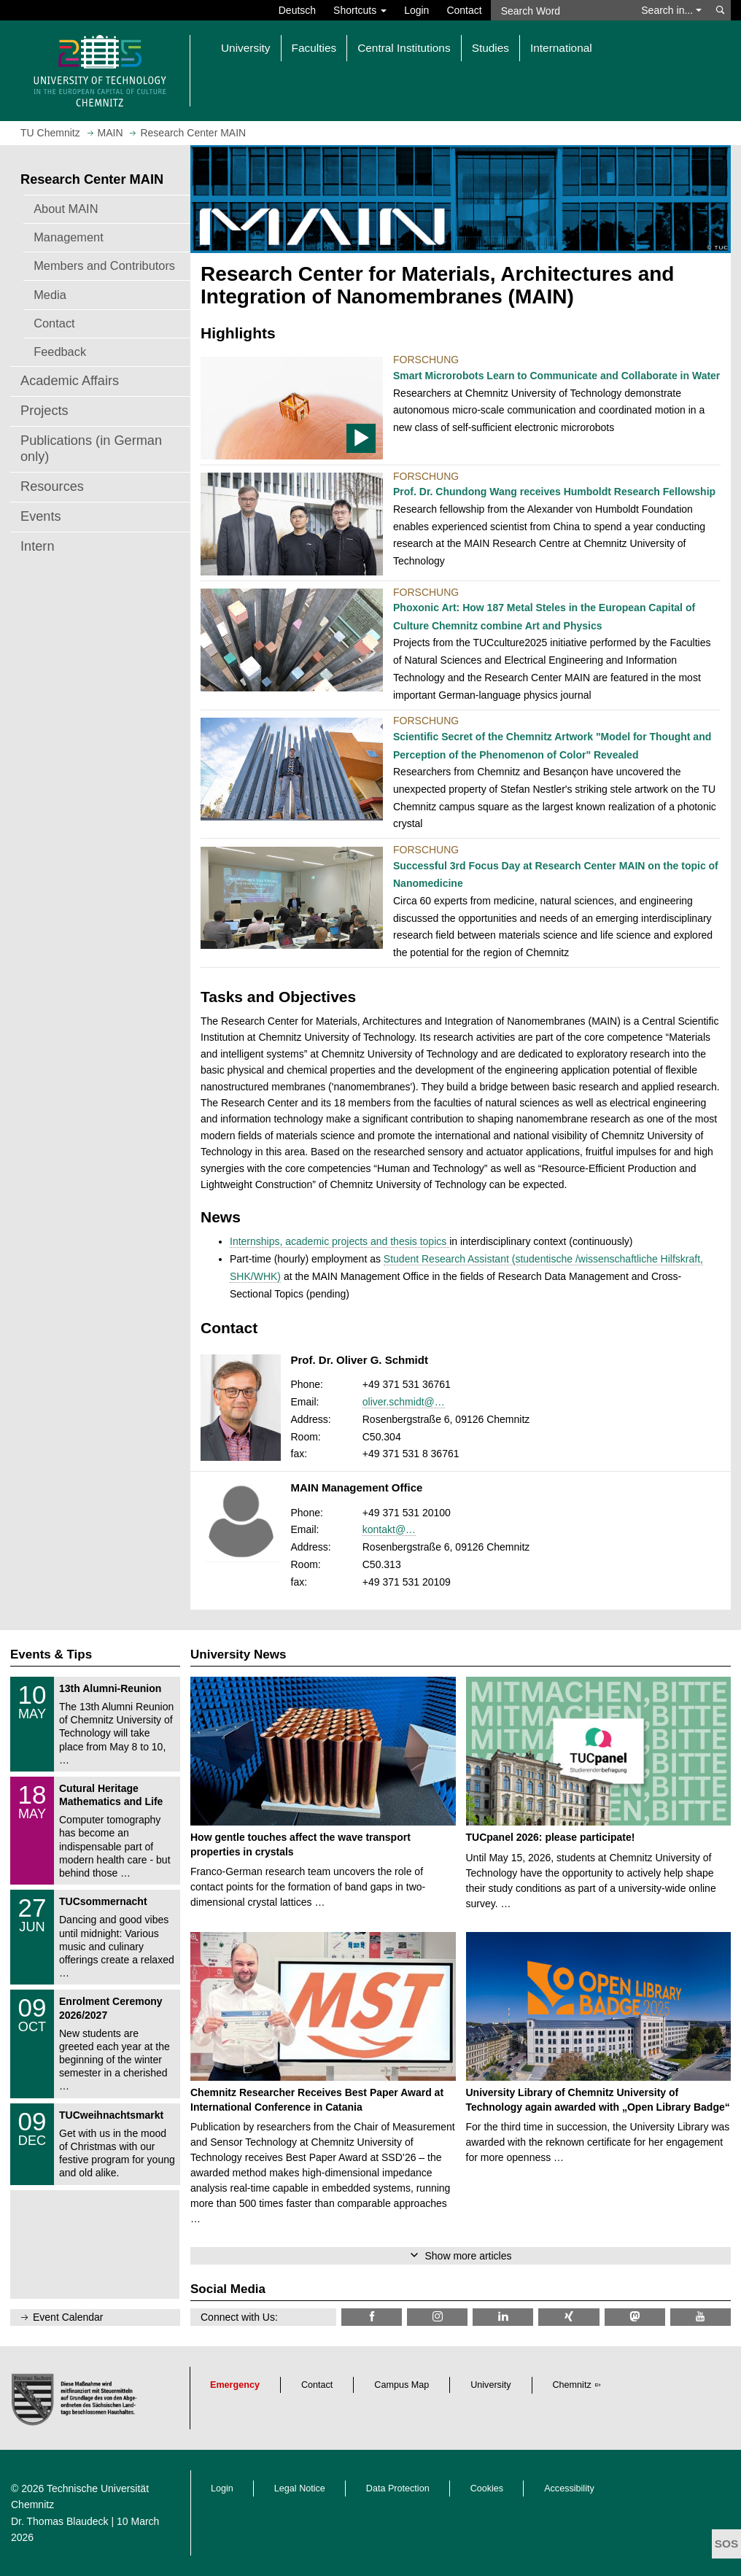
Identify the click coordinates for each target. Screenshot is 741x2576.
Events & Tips (51, 1654)
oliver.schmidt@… (403, 1402)
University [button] (246, 48)
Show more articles (467, 2256)
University (490, 2385)
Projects (44, 410)
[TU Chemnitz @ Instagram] (437, 2316)
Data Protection (398, 2488)
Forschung (426, 359)
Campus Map (401, 2385)
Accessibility (569, 2488)
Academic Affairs (69, 380)
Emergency (235, 2385)
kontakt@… (389, 1529)
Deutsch (297, 10)
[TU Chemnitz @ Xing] (568, 2316)
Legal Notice (299, 2488)
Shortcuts (360, 10)
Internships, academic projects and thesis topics (339, 1241)
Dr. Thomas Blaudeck (60, 2521)
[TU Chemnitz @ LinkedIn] (503, 2316)
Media (50, 294)
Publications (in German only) (91, 448)
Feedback (60, 351)
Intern (37, 546)
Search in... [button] (671, 10)
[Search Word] (562, 10)
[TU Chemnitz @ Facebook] (371, 2316)
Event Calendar (68, 2317)
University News (238, 1654)
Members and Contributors (104, 265)
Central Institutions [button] (403, 48)
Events (40, 516)
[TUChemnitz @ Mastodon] (635, 2316)
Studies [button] (490, 48)
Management (69, 237)
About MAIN (66, 208)
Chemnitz (572, 2385)
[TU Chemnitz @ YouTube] (700, 2316)
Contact (463, 10)
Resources (52, 486)
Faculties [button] (314, 48)
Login (416, 10)
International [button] (561, 48)
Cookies (487, 2488)
